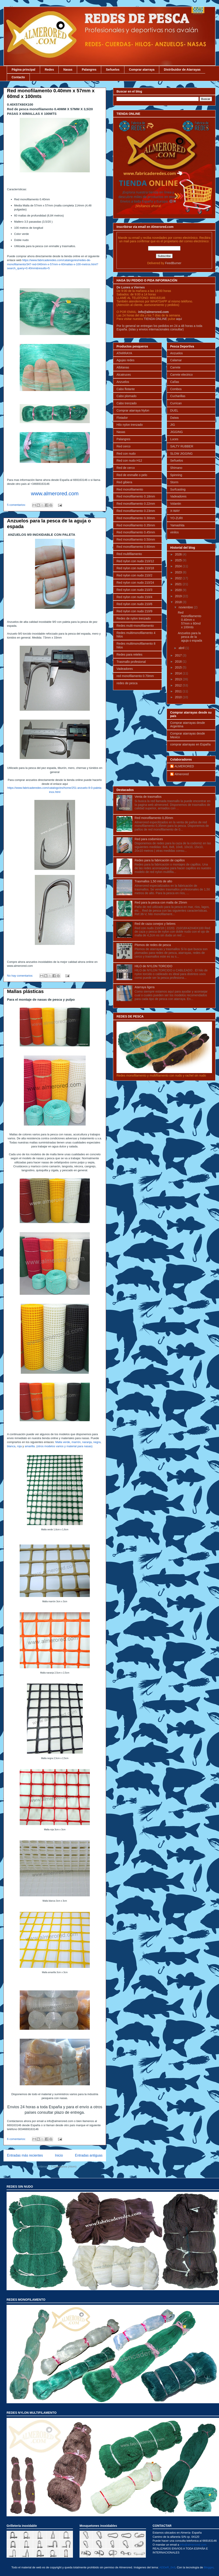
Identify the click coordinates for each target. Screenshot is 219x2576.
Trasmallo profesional (131, 661)
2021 (179, 584)
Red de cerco (126, 467)
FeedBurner (173, 263)
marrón (76, 1442)
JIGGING (176, 432)
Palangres (89, 69)
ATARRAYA (124, 353)
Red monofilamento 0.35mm (136, 525)
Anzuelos (123, 382)
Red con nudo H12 (129, 460)
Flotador (122, 417)
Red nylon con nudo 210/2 (134, 575)
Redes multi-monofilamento (135, 625)
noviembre (186, 607)
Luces (174, 439)
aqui (179, 319)
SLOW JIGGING (181, 453)
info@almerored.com (153, 312)
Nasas (67, 69)
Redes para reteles (129, 654)
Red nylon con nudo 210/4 (134, 597)
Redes (49, 69)
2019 (179, 596)
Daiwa (174, 417)
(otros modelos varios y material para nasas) (64, 1446)
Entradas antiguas (88, 2155)
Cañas (174, 382)
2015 (179, 667)
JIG (172, 424)
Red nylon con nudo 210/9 (134, 611)
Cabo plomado (126, 396)
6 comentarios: (16, 2139)
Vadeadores (125, 668)
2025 (179, 560)
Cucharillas (177, 396)
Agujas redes (125, 360)
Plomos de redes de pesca (153, 945)
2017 (179, 655)
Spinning (176, 475)
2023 (179, 572)
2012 (179, 685)
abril (181, 648)
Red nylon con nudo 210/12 (135, 561)
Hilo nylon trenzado (130, 424)
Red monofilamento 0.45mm (136, 532)
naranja (87, 1442)
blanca (11, 1446)
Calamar (176, 360)
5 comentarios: (16, 504)
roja (19, 1446)
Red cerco (124, 446)
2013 (179, 679)
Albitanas (123, 367)
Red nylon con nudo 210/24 (135, 582)
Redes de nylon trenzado (134, 618)
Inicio (59, 2155)
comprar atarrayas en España (190, 744)
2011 (179, 691)
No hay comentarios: (20, 975)
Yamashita (177, 525)
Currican (176, 403)
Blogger (209, 2567)
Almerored (182, 774)
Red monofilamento (130, 489)
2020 (179, 590)
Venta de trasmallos (148, 796)
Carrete (175, 367)
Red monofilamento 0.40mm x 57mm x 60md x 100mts (189, 620)
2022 (179, 578)
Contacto (18, 77)
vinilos (174, 532)
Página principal (23, 69)
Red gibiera (124, 482)
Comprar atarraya (142, 69)
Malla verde (62, 1442)
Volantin (175, 503)
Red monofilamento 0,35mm (154, 818)
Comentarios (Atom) (63, 2166)
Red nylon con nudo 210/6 (134, 604)
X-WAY (175, 511)
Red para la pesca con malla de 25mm (161, 902)
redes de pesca (127, 683)
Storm (174, 482)
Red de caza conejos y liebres (155, 923)
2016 (179, 661)
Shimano (176, 467)
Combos (176, 389)
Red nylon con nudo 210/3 (134, 590)
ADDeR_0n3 (167, 2567)
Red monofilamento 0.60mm (136, 546)
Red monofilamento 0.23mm (136, 511)
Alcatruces (124, 374)
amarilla (30, 1446)
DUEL (174, 410)
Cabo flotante (126, 389)
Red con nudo (126, 453)
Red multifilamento (129, 554)
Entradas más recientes (25, 2155)
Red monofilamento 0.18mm (136, 496)
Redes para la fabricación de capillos (160, 860)
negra (97, 1442)
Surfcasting (177, 489)
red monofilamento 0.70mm (135, 676)
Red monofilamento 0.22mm (136, 503)
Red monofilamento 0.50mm (136, 539)
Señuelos (112, 69)
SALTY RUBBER (181, 446)
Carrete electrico (181, 374)
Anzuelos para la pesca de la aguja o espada (190, 636)
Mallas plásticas (25, 991)
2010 (179, 697)
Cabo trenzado (127, 403)
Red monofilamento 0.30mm (136, 518)
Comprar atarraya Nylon (133, 410)
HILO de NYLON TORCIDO (153, 966)
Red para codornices (149, 839)
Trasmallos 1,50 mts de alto (153, 881)
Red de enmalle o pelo (132, 475)
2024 (179, 566)
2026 (179, 554)
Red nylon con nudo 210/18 (135, 568)
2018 (179, 602)
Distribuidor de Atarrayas (182, 69)
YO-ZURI (176, 518)
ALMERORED (184, 766)
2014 (179, 673)
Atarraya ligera (145, 987)
